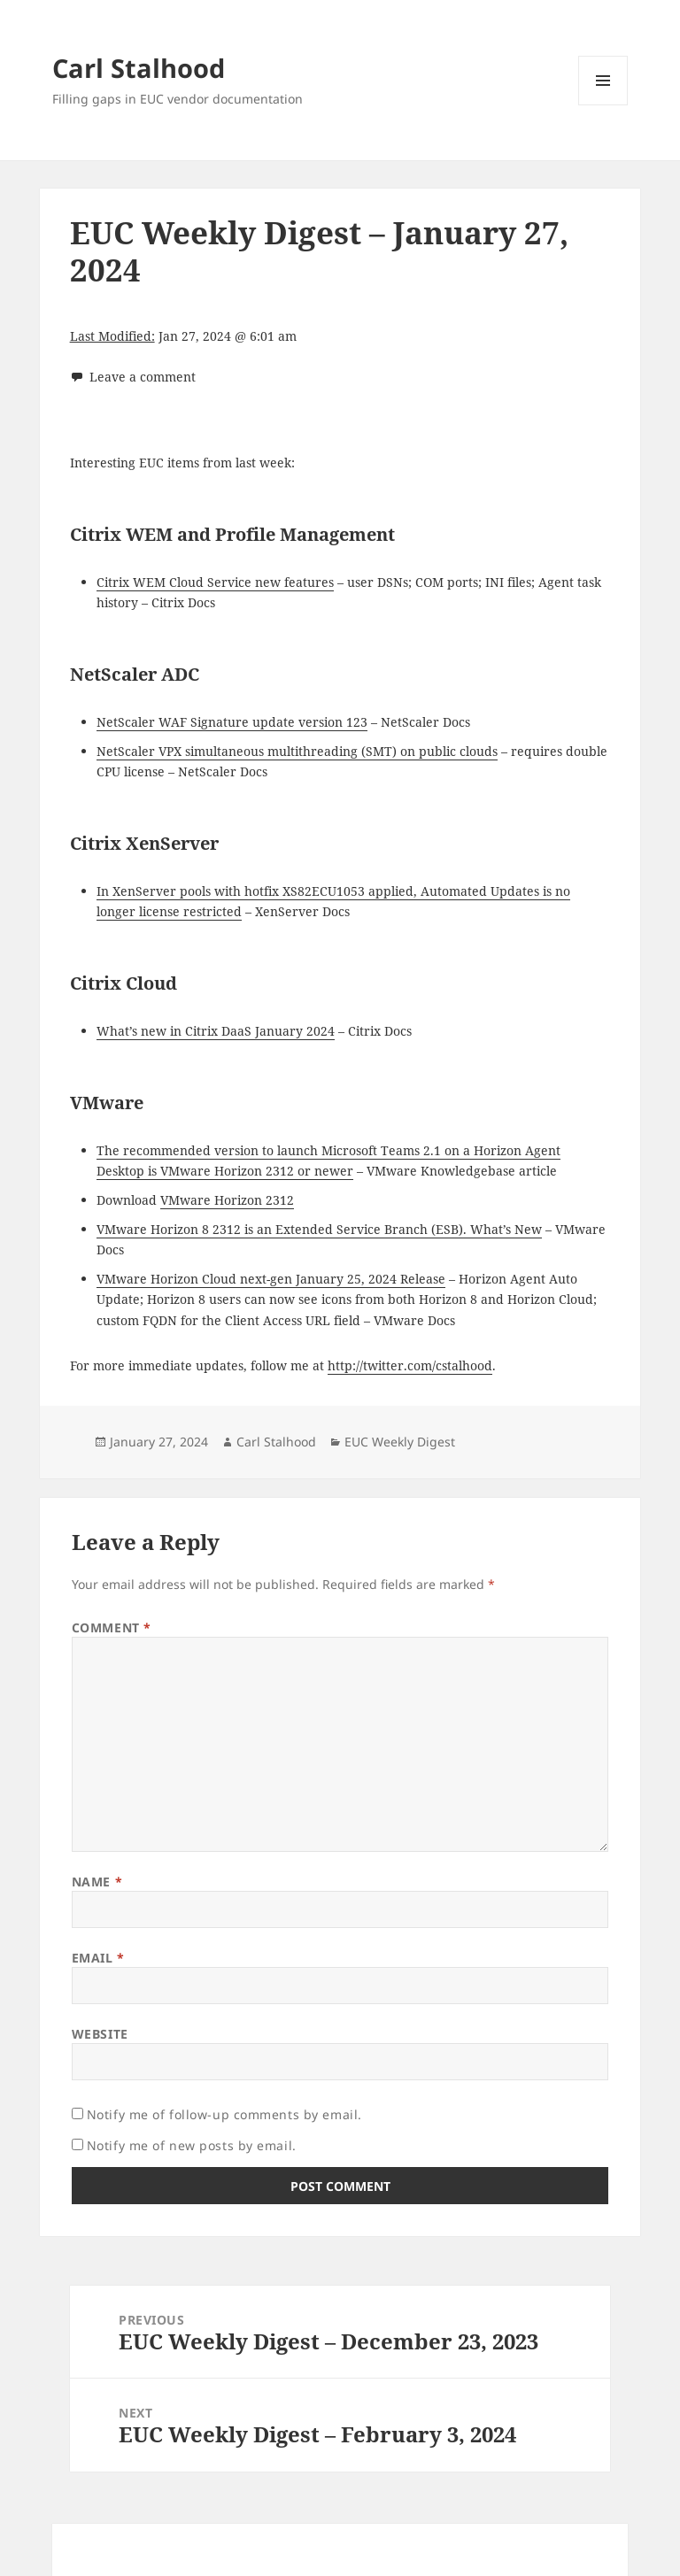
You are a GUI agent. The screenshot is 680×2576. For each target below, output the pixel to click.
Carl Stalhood (138, 67)
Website (100, 2033)
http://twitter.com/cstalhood (410, 1365)
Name (97, 1881)
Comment (111, 1627)
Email (98, 1957)
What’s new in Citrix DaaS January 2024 (216, 1030)
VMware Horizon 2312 (227, 1200)
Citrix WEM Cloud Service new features (215, 582)
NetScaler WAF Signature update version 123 (232, 721)
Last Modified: (112, 336)
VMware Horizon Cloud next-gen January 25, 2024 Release (271, 1278)
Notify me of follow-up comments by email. (224, 2114)
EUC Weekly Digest (399, 1441)
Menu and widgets (603, 104)
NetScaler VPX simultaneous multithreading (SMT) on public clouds (297, 751)
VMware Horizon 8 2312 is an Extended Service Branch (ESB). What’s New (319, 1229)
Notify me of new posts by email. (192, 2145)
